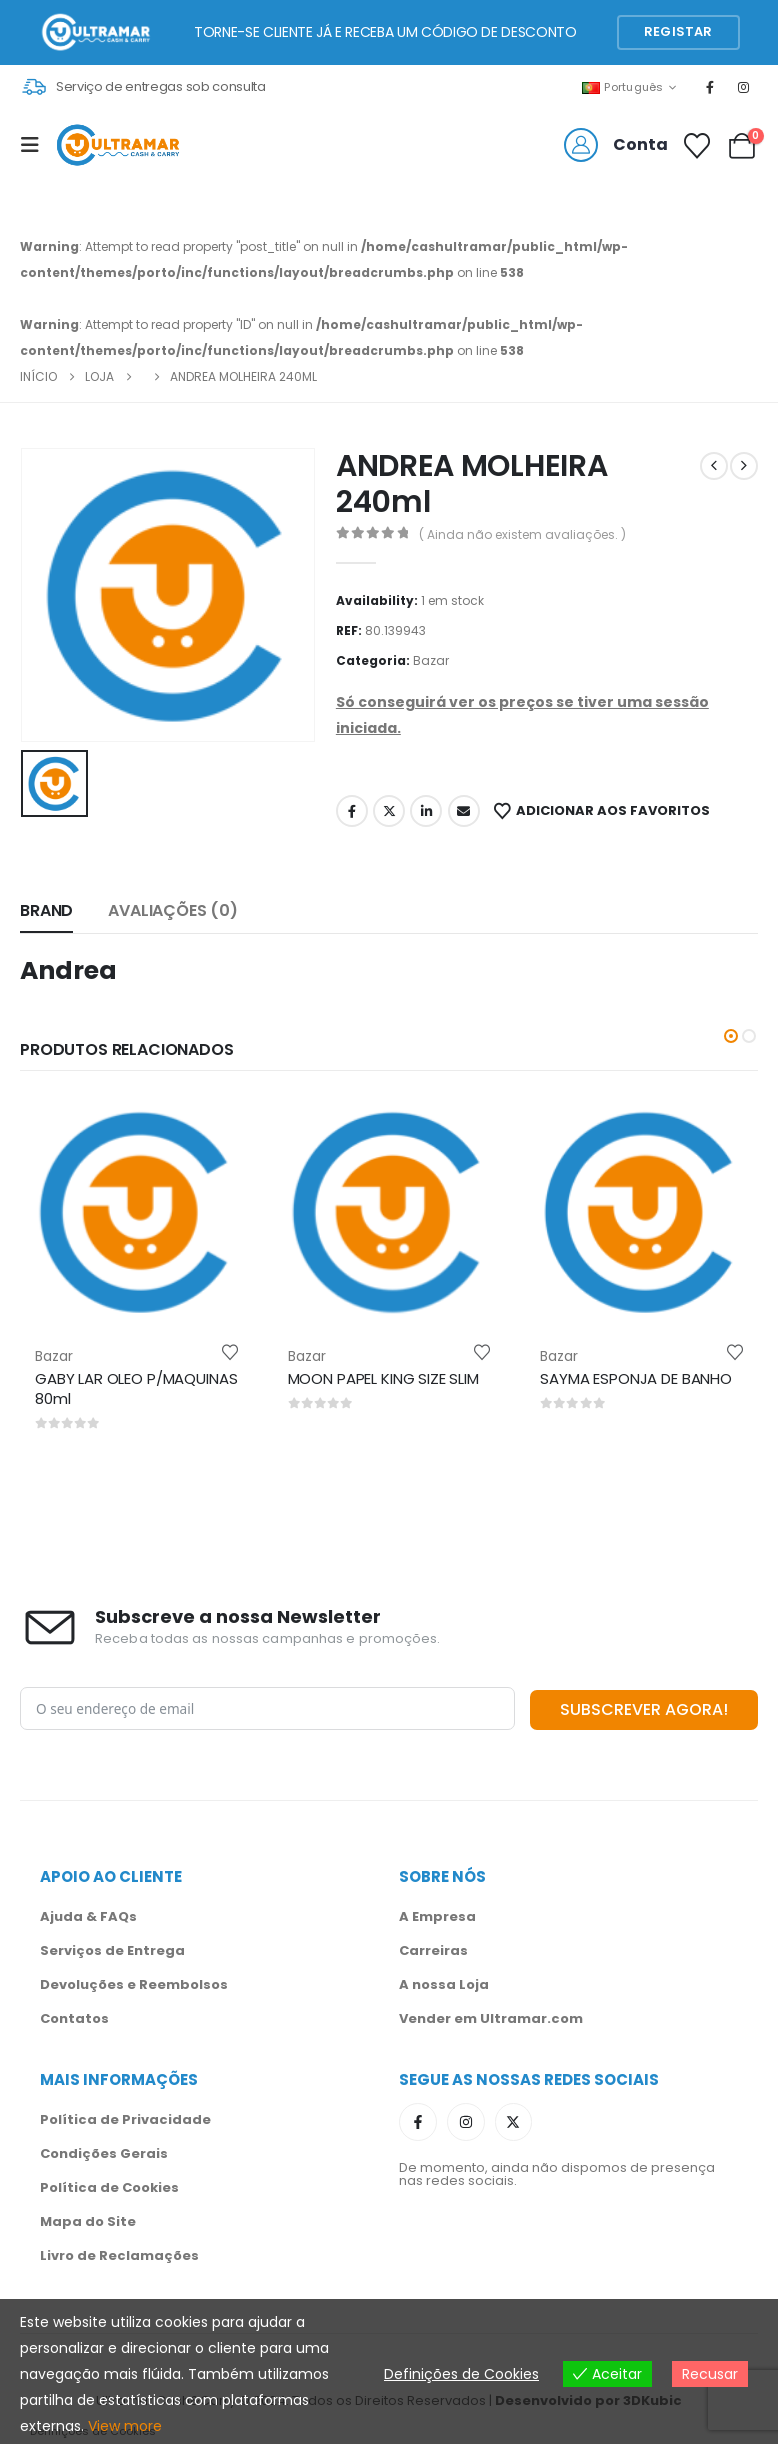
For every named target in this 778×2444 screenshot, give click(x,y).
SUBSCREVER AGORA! (644, 1707)
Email (464, 811)
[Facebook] (710, 87)
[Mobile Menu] (36, 145)
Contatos (74, 2016)
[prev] (714, 466)
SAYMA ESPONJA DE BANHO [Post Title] (636, 1378)
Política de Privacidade (125, 2117)
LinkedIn (426, 811)
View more (125, 2426)
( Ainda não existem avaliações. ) (522, 534)
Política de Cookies (109, 2185)
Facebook (352, 811)
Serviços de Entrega (112, 1948)
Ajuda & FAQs (88, 1914)
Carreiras (433, 1948)
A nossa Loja (444, 1982)
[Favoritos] (697, 146)
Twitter (389, 811)
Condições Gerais (104, 2151)
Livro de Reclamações (119, 2253)
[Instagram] (744, 87)
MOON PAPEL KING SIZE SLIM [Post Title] (383, 1378)
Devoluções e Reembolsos (134, 1982)
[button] (678, 32)
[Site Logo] (118, 145)
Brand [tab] (46, 910)
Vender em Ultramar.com (491, 2016)
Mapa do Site (88, 2219)
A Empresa (437, 1914)
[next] (744, 466)
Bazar (431, 660)
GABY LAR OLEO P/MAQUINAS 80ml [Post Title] (136, 1388)
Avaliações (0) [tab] (173, 910)
